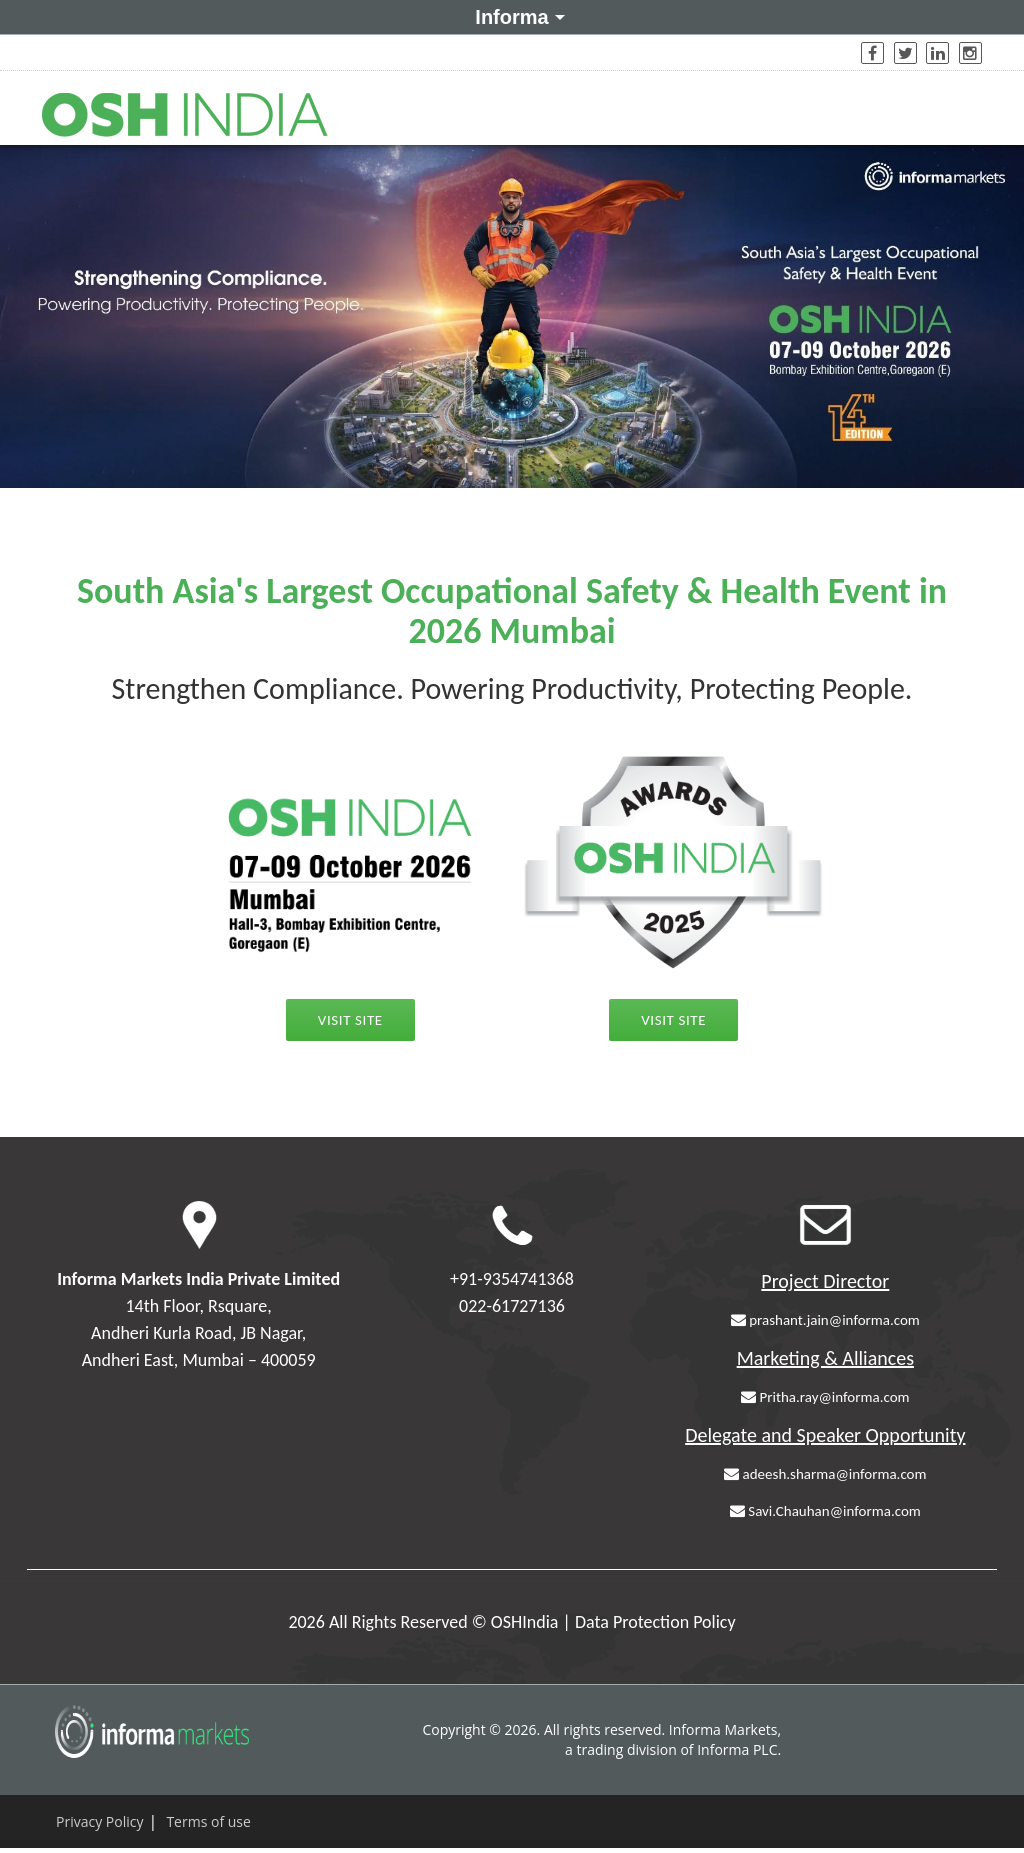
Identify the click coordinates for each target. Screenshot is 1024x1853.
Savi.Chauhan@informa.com (825, 1511)
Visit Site (350, 1020)
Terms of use (208, 1821)
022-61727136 (512, 1306)
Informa (516, 16)
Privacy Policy (99, 1821)
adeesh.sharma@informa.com (825, 1474)
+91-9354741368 (512, 1279)
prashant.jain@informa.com (825, 1320)
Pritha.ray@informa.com (825, 1397)
